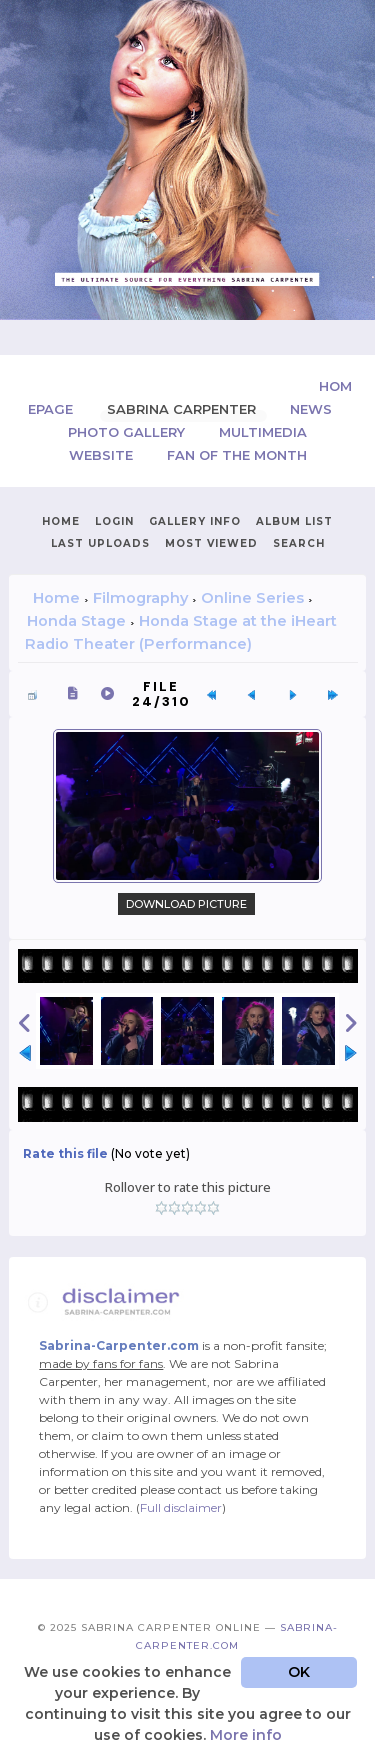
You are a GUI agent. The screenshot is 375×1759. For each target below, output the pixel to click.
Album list (294, 521)
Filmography (140, 598)
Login (114, 521)
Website (103, 455)
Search (299, 543)
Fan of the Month (237, 455)
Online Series (252, 598)
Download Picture (186, 904)
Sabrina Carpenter (183, 409)
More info (246, 1735)
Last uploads (100, 543)
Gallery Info (195, 521)
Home (61, 521)
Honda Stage (76, 621)
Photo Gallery (128, 432)
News (311, 409)
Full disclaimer (181, 1507)
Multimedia (263, 432)
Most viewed (211, 543)
